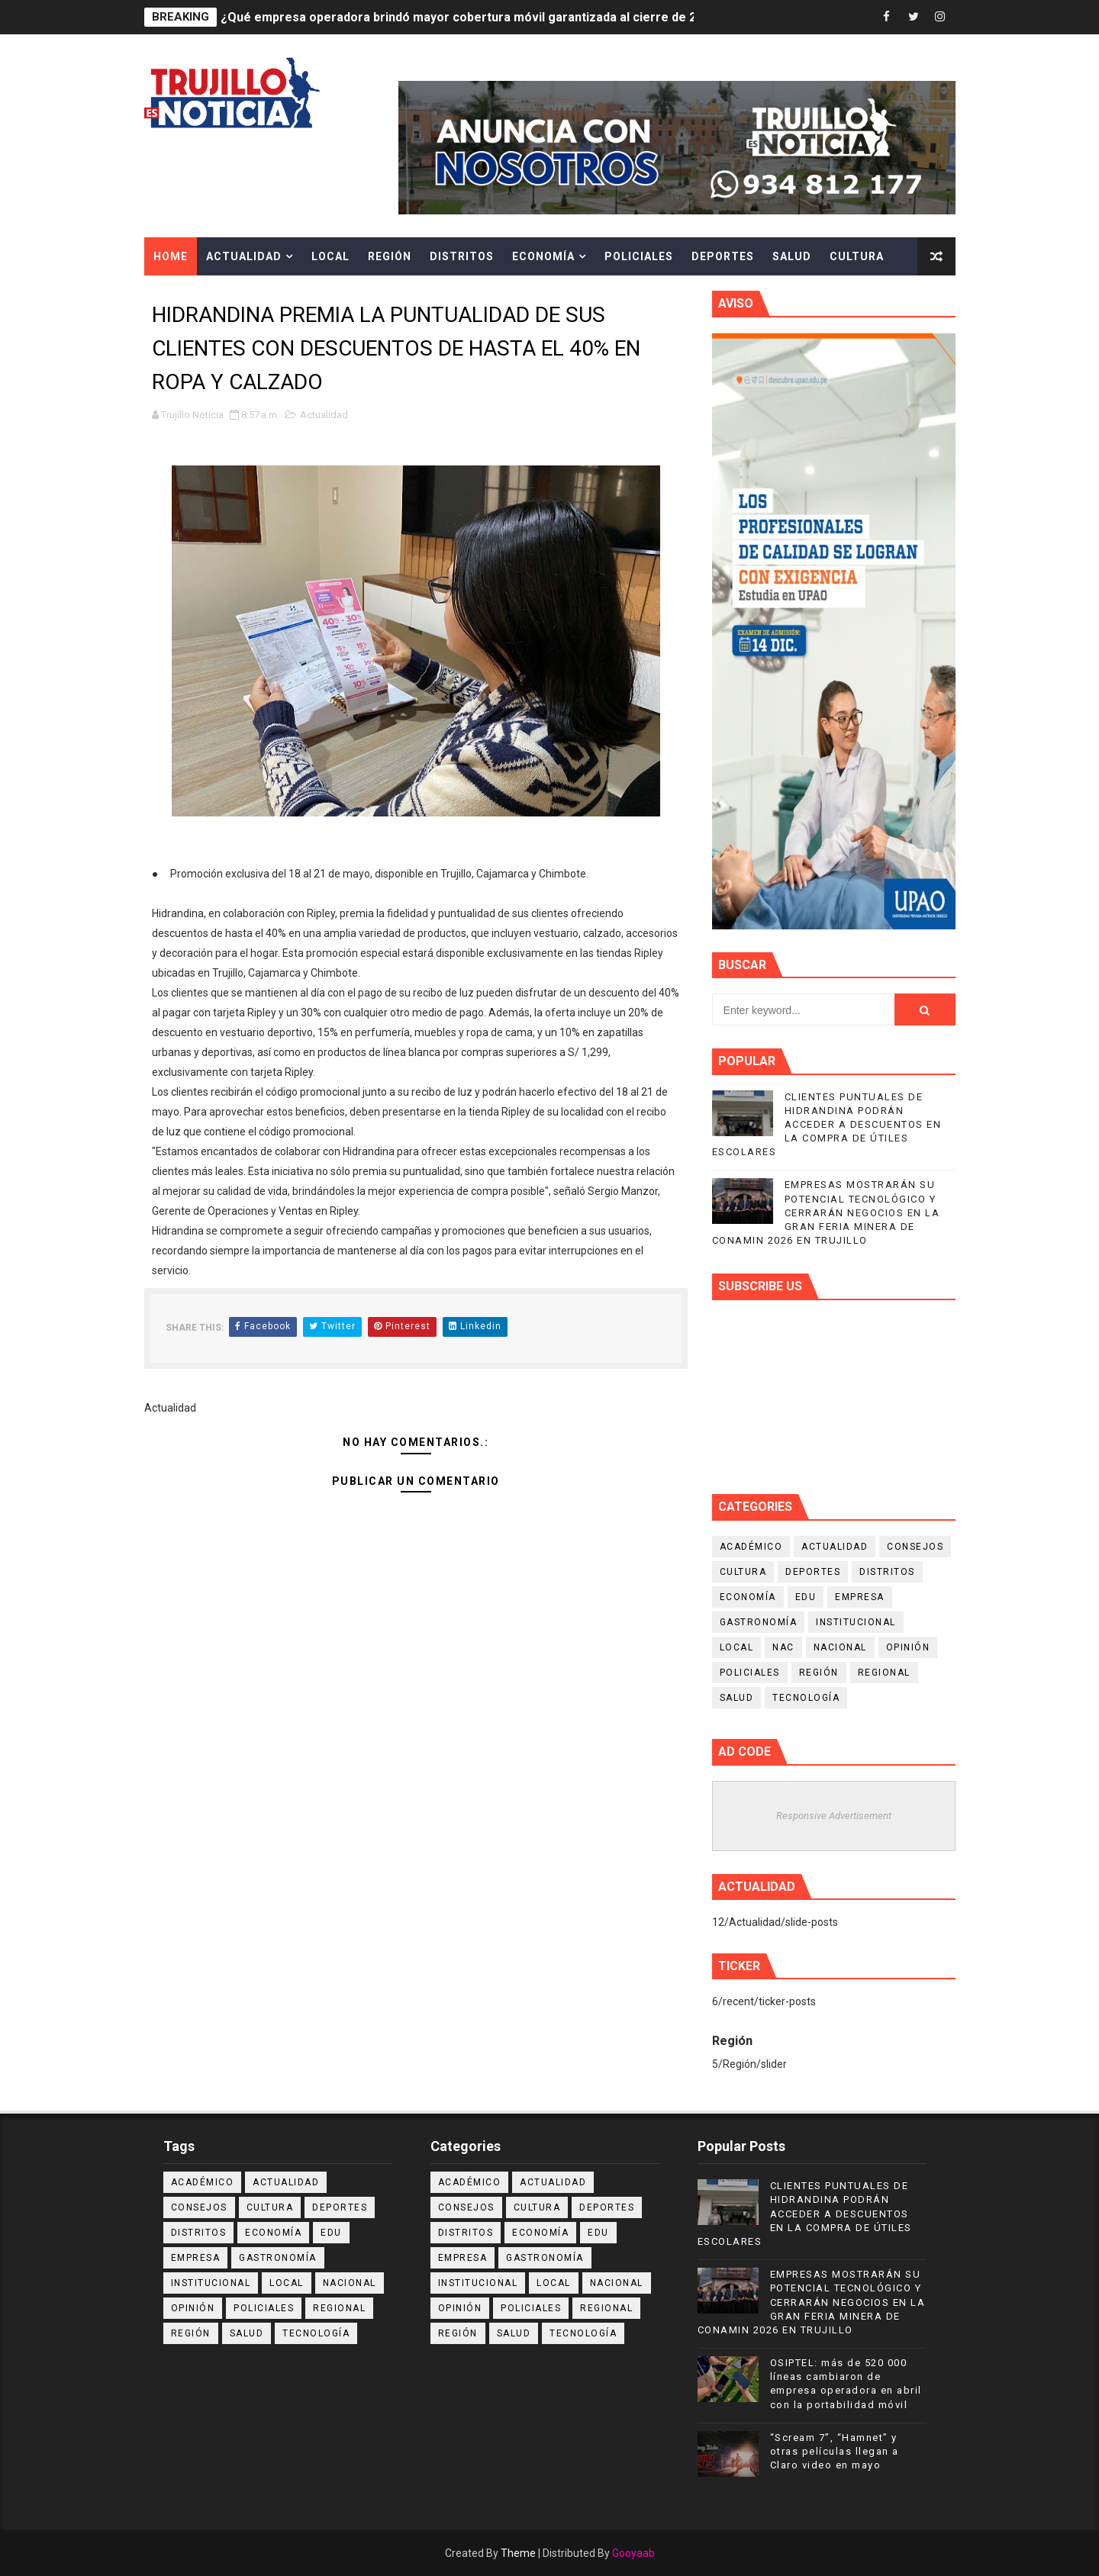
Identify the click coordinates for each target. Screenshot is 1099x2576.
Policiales (638, 256)
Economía (543, 256)
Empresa (860, 1597)
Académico (751, 1546)
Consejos (915, 1546)
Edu (806, 1597)
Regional (884, 1672)
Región (389, 256)
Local (330, 256)
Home (170, 256)
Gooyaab (633, 2553)
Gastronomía (759, 1622)
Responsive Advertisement (833, 1815)
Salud (791, 256)
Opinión (908, 1647)
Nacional (840, 1647)
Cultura (857, 256)
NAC (783, 1647)
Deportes (722, 256)
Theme (518, 2553)
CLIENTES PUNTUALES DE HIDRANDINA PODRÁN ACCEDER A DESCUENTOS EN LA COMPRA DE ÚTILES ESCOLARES (827, 1124)
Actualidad (244, 256)
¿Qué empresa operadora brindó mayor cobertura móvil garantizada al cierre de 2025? (472, 17)
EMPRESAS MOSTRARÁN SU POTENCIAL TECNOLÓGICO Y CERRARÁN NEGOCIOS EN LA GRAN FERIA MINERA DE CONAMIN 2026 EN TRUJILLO (826, 1212)
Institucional (856, 1622)
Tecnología (806, 1697)
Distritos (462, 256)
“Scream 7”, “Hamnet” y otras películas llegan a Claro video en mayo (834, 2451)
